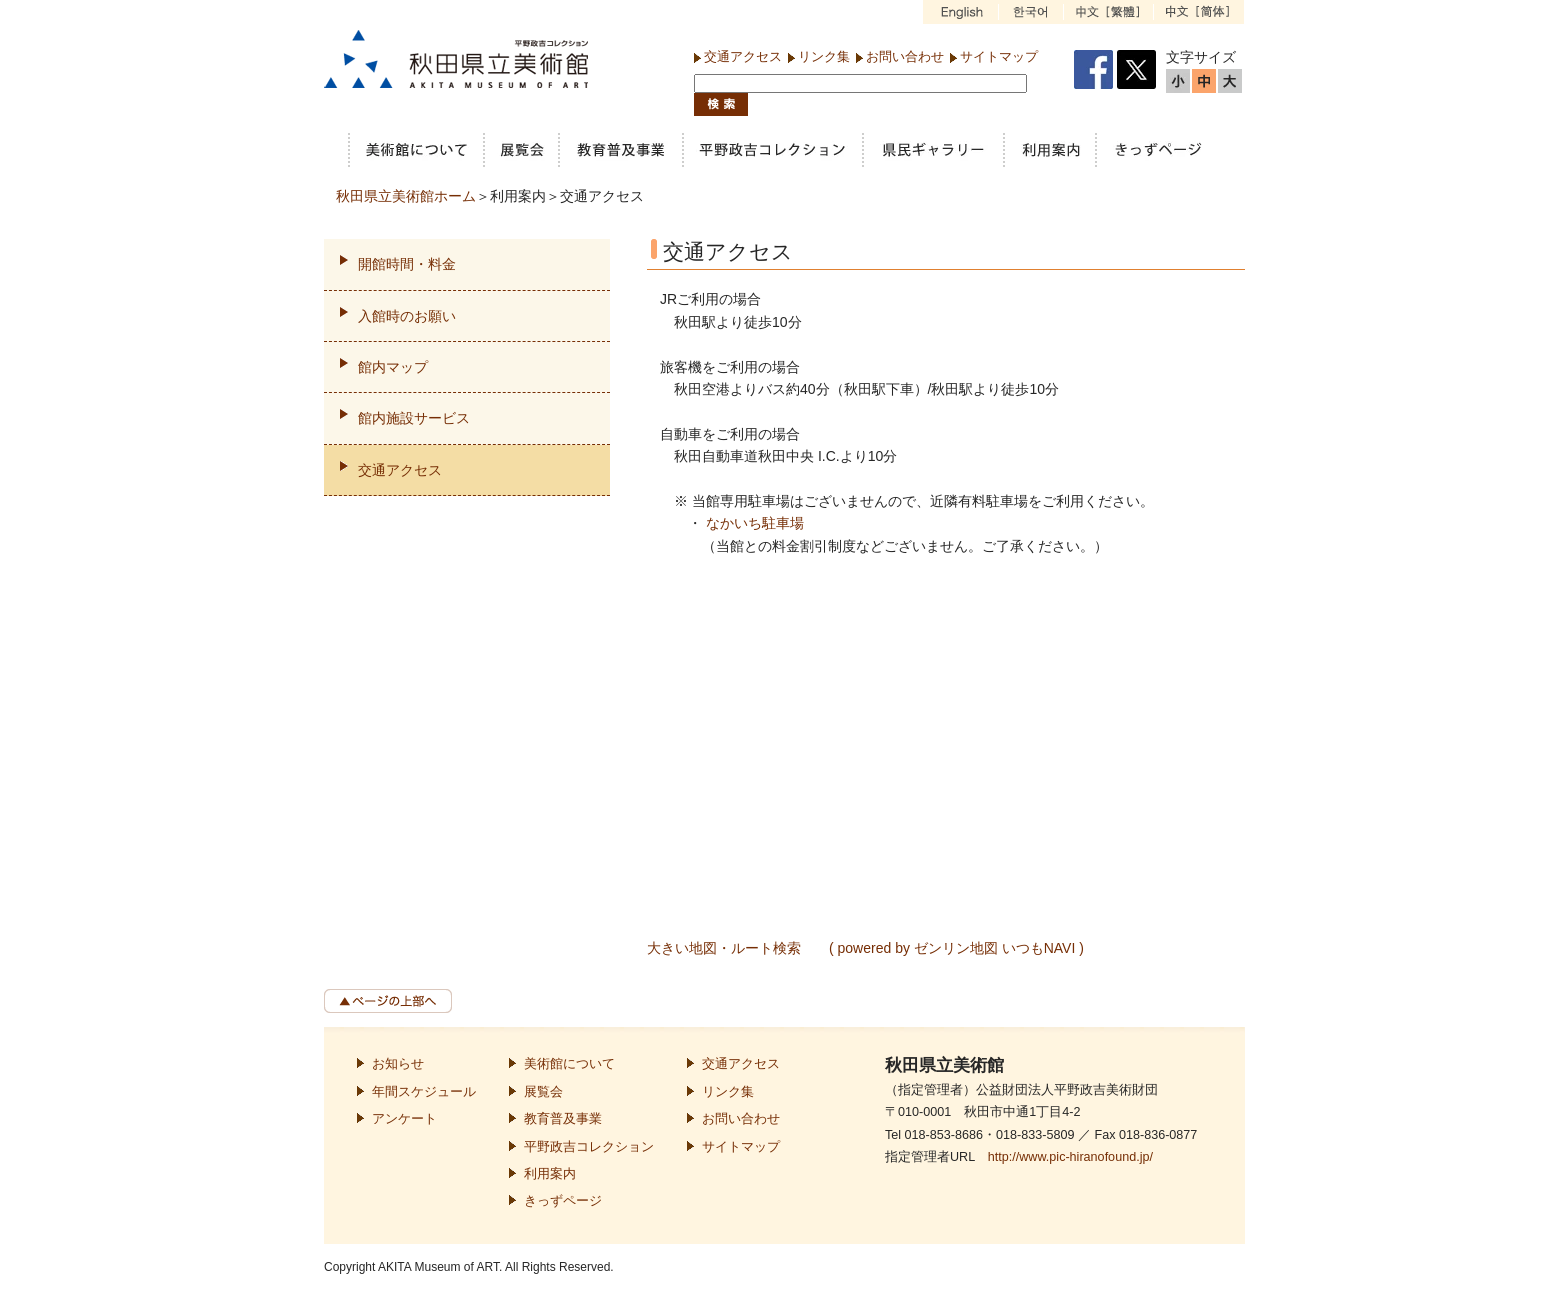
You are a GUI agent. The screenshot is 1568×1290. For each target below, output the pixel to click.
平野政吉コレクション (589, 1147)
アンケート (404, 1119)
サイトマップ (999, 56)
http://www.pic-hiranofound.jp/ (1070, 1157)
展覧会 (543, 1092)
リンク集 (824, 56)
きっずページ (563, 1201)
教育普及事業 (563, 1119)
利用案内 (550, 1174)
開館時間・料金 (407, 264)
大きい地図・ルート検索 (724, 948)
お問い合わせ (905, 56)
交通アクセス (743, 56)
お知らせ (398, 1064)
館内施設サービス (414, 418)
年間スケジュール (424, 1092)
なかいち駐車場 (755, 523)
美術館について (569, 1064)
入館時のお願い (407, 316)
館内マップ (393, 367)
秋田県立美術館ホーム (406, 196)
